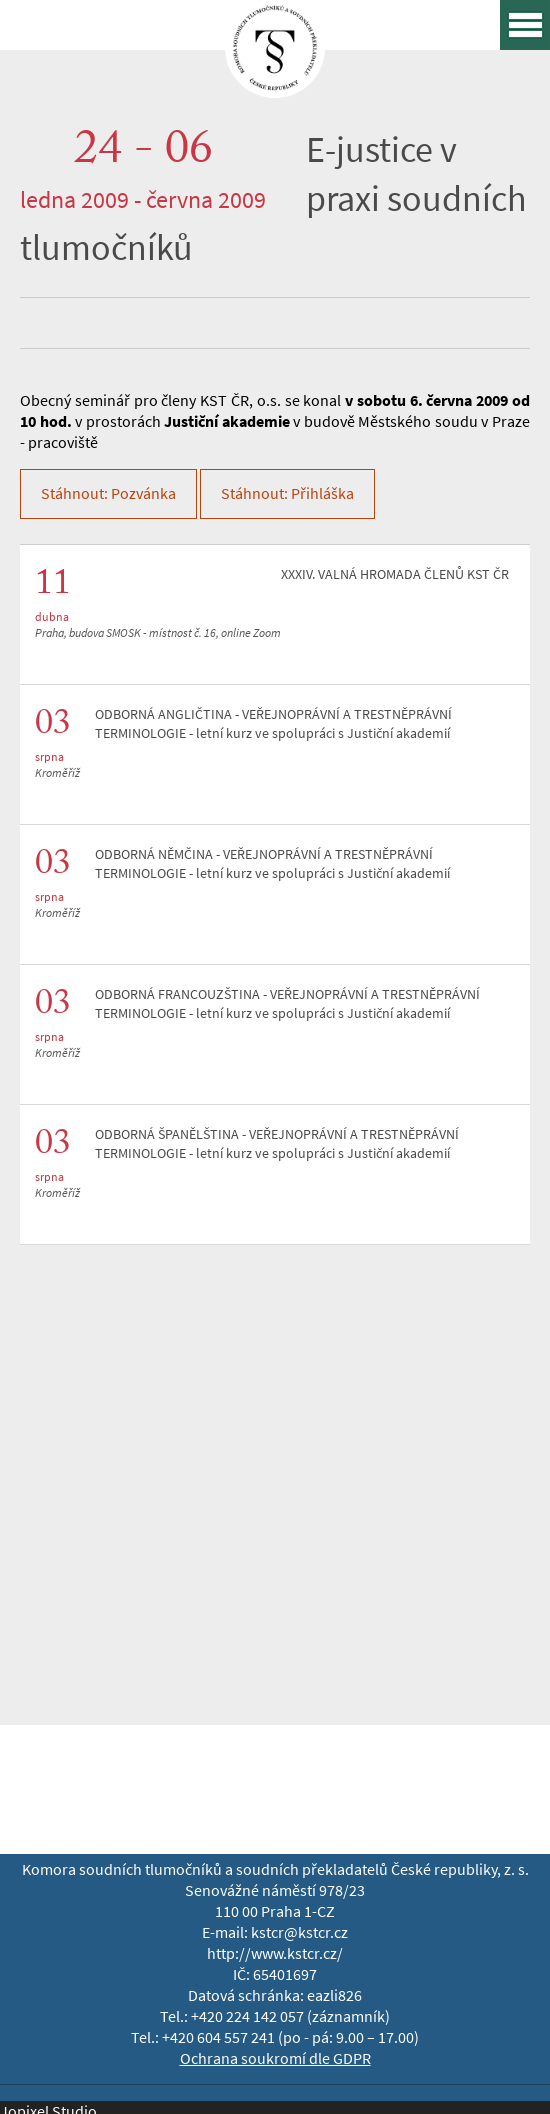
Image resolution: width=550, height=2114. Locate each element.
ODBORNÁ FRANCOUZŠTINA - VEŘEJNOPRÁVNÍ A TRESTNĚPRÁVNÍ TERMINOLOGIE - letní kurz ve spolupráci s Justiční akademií (287, 1004)
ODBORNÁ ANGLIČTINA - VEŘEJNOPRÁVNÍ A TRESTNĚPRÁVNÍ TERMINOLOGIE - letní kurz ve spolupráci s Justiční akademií (273, 724)
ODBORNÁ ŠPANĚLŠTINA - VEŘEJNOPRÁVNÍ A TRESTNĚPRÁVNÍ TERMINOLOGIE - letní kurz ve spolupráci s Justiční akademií (277, 1144)
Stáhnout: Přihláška (287, 493)
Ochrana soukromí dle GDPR (275, 2058)
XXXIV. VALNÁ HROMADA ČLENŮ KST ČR (395, 574)
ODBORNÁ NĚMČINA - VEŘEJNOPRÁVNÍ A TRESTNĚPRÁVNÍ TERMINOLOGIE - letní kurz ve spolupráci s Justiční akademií (272, 864)
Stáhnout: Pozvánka (108, 493)
